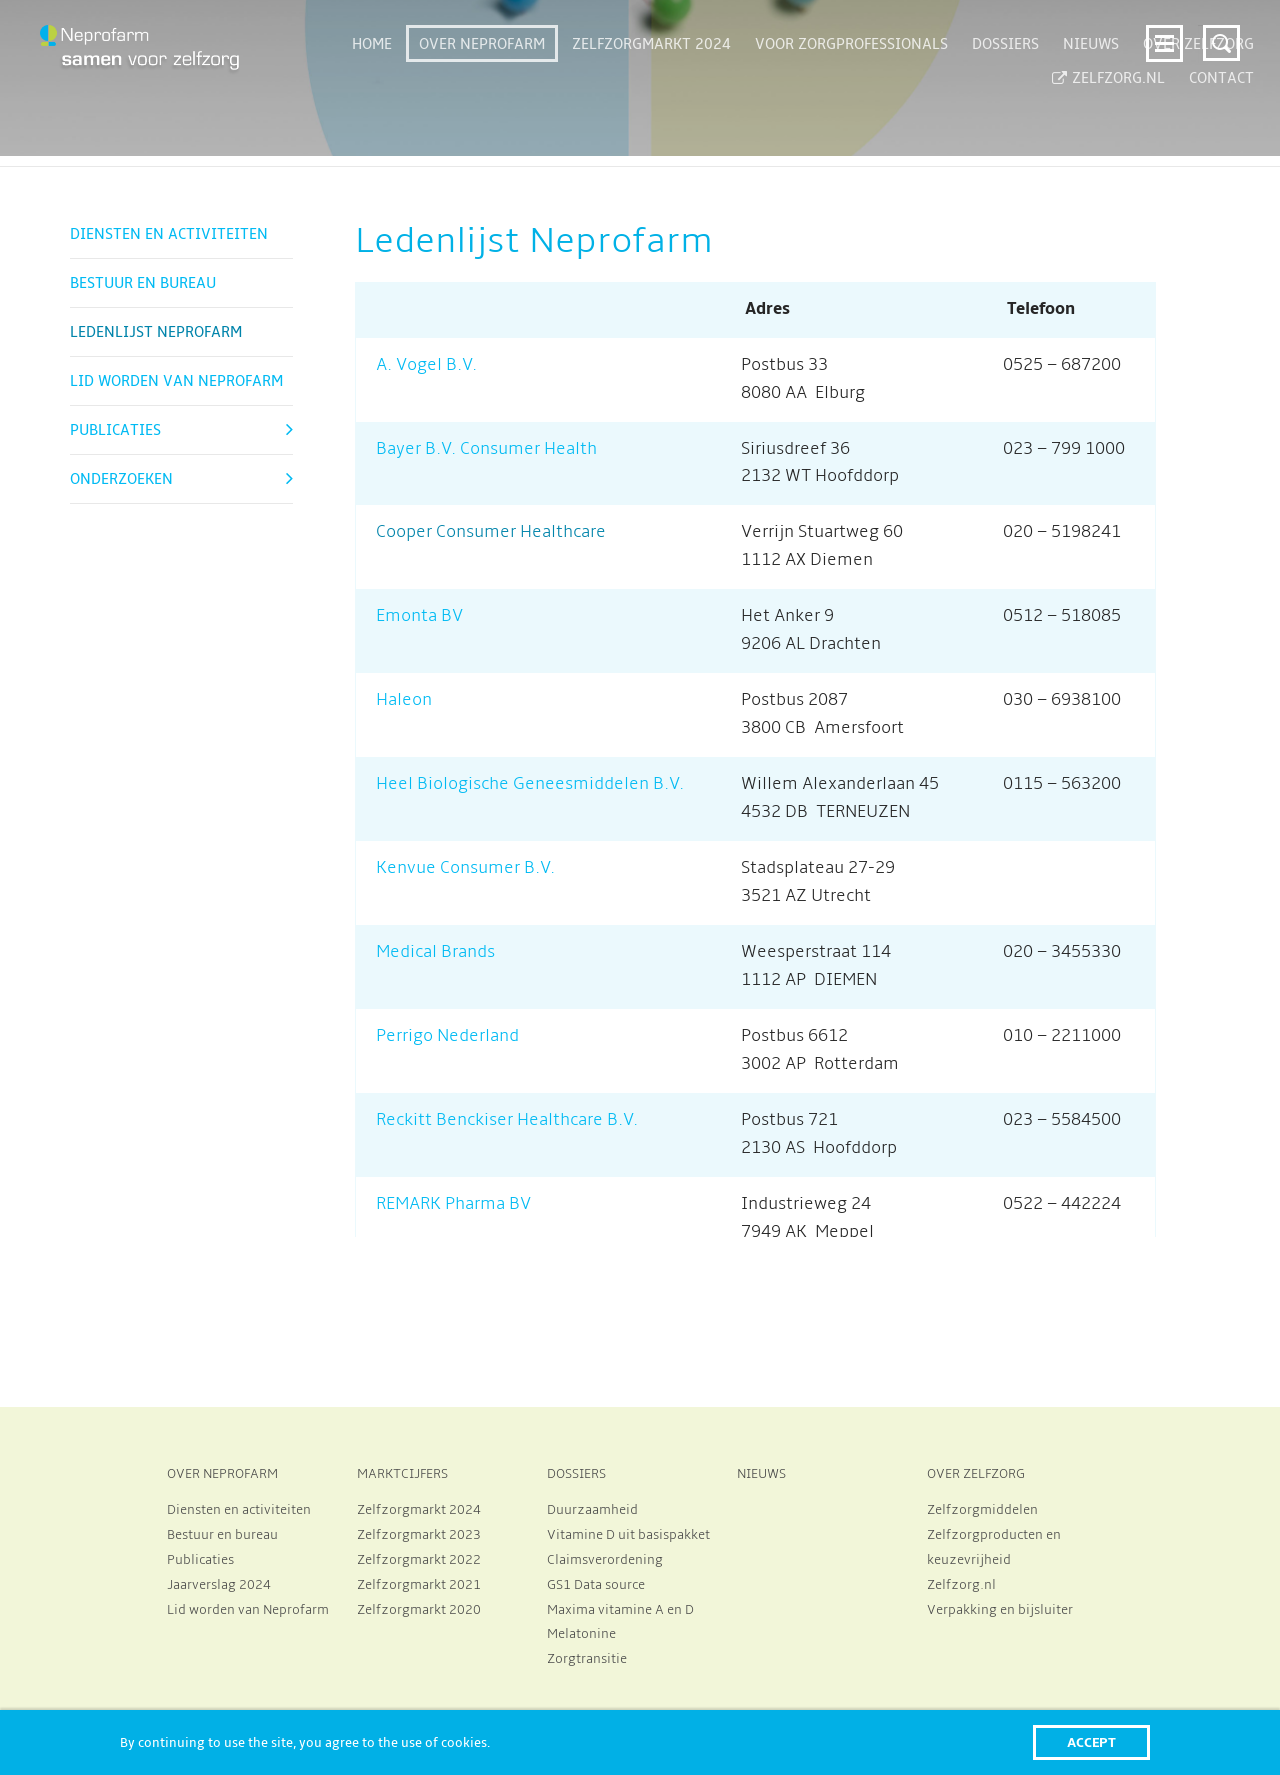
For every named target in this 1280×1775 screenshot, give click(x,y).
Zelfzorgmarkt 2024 (419, 1510)
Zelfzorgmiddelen (982, 1510)
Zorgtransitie (587, 1659)
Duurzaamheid (592, 1510)
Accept (1091, 1742)
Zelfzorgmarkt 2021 (419, 1585)
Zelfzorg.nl (961, 1585)
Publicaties (115, 430)
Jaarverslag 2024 (219, 1585)
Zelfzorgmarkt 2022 (419, 1560)
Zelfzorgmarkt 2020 (419, 1610)
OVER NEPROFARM (222, 1474)
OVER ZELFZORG (976, 1474)
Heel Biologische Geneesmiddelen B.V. (530, 784)
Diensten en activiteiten (169, 234)
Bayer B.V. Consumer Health (486, 449)
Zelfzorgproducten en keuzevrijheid (994, 1547)
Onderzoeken (121, 479)
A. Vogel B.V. (426, 365)
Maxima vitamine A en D (620, 1610)
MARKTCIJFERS (402, 1474)
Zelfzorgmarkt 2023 (419, 1535)
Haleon (404, 700)
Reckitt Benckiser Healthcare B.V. (507, 1120)
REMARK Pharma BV (453, 1204)
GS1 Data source (596, 1585)
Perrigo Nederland (447, 1036)
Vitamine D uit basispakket (628, 1535)
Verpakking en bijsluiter (1000, 1610)
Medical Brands (435, 952)
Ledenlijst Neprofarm (156, 332)
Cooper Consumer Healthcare (493, 532)
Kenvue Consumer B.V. (465, 868)
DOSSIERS (576, 1474)
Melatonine (581, 1634)
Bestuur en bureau (143, 283)
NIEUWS (761, 1474)
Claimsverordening (605, 1560)
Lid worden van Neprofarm (176, 381)
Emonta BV (419, 616)
